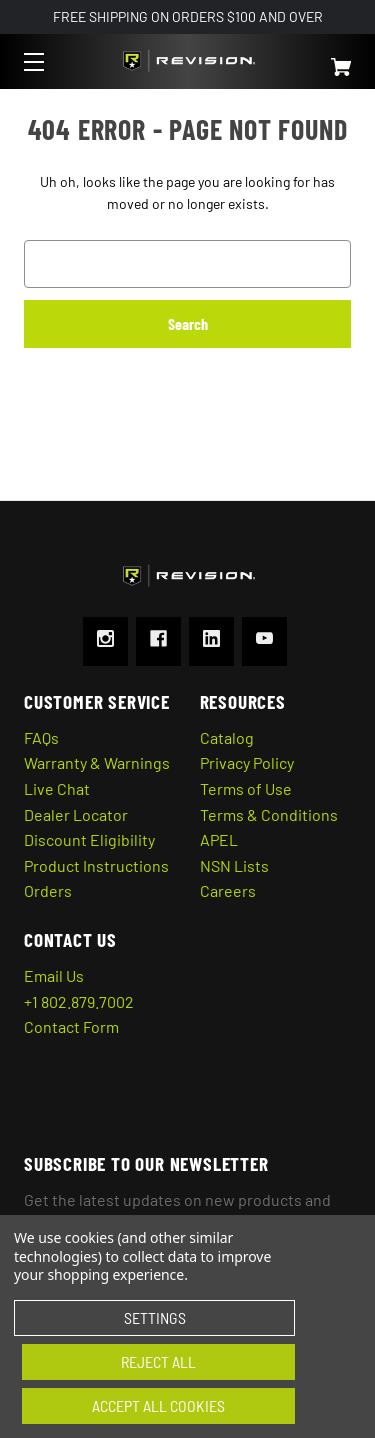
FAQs (41, 737)
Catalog (227, 737)
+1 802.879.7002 (79, 1001)
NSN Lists (234, 865)
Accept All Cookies (158, 1405)
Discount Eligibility (89, 839)
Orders (48, 890)
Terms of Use (246, 788)
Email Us (54, 975)
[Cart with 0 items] (318, 58)
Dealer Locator (76, 814)
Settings (155, 1317)
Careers (228, 890)
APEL (219, 839)
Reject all (158, 1361)
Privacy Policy (247, 762)
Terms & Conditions (269, 814)
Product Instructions (96, 865)
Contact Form (71, 1026)
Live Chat (57, 788)
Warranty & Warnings (97, 762)
